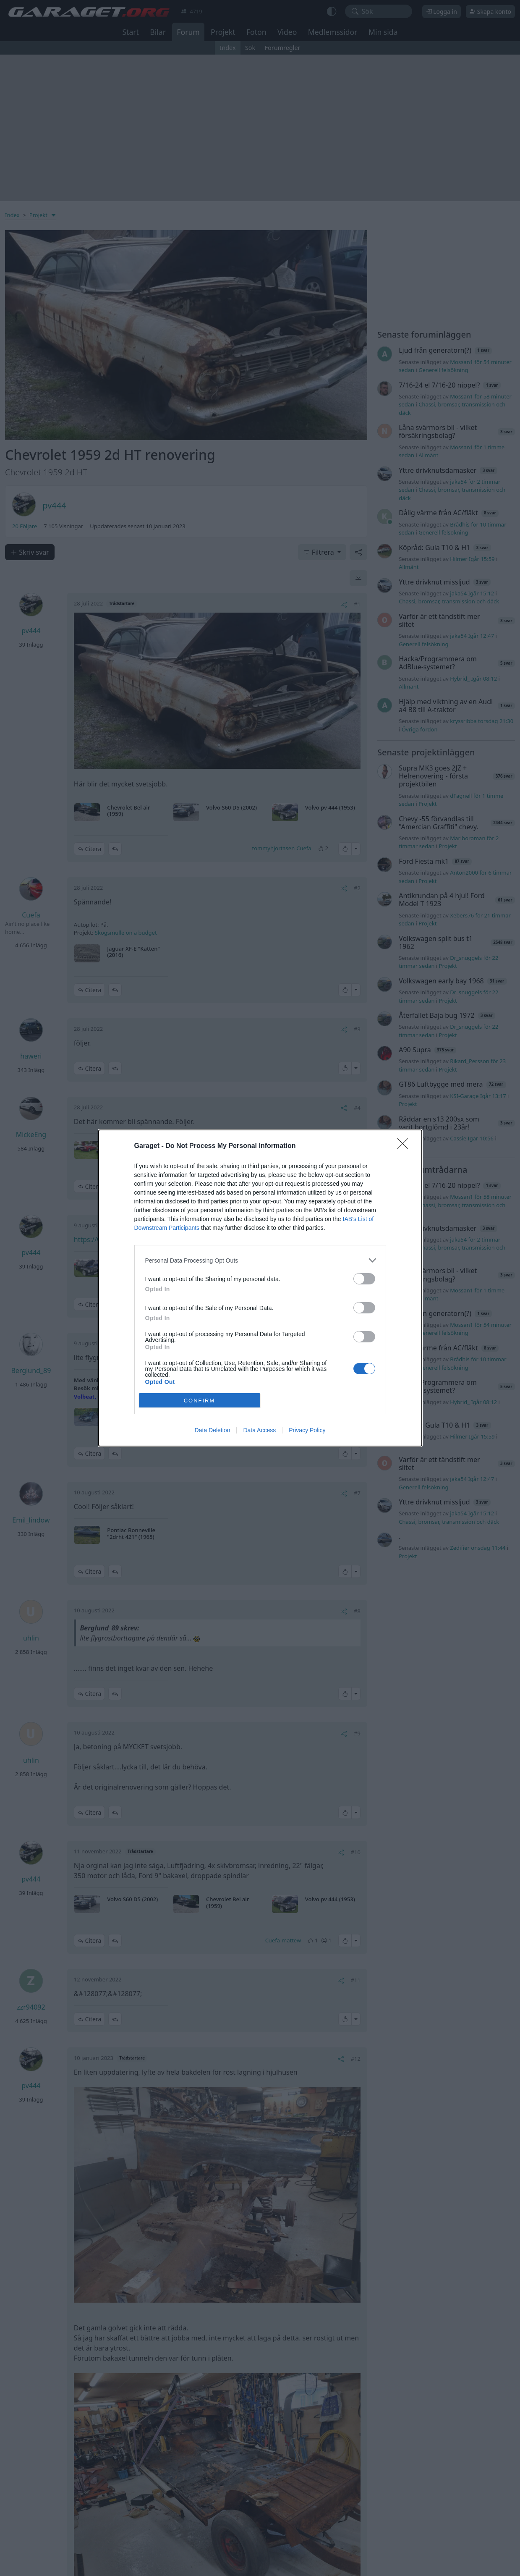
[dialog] (260, 1288)
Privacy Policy (307, 1430)
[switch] (364, 1278)
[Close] (405, 1146)
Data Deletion (212, 1430)
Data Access (259, 1430)
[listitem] (260, 1260)
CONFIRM (199, 1400)
